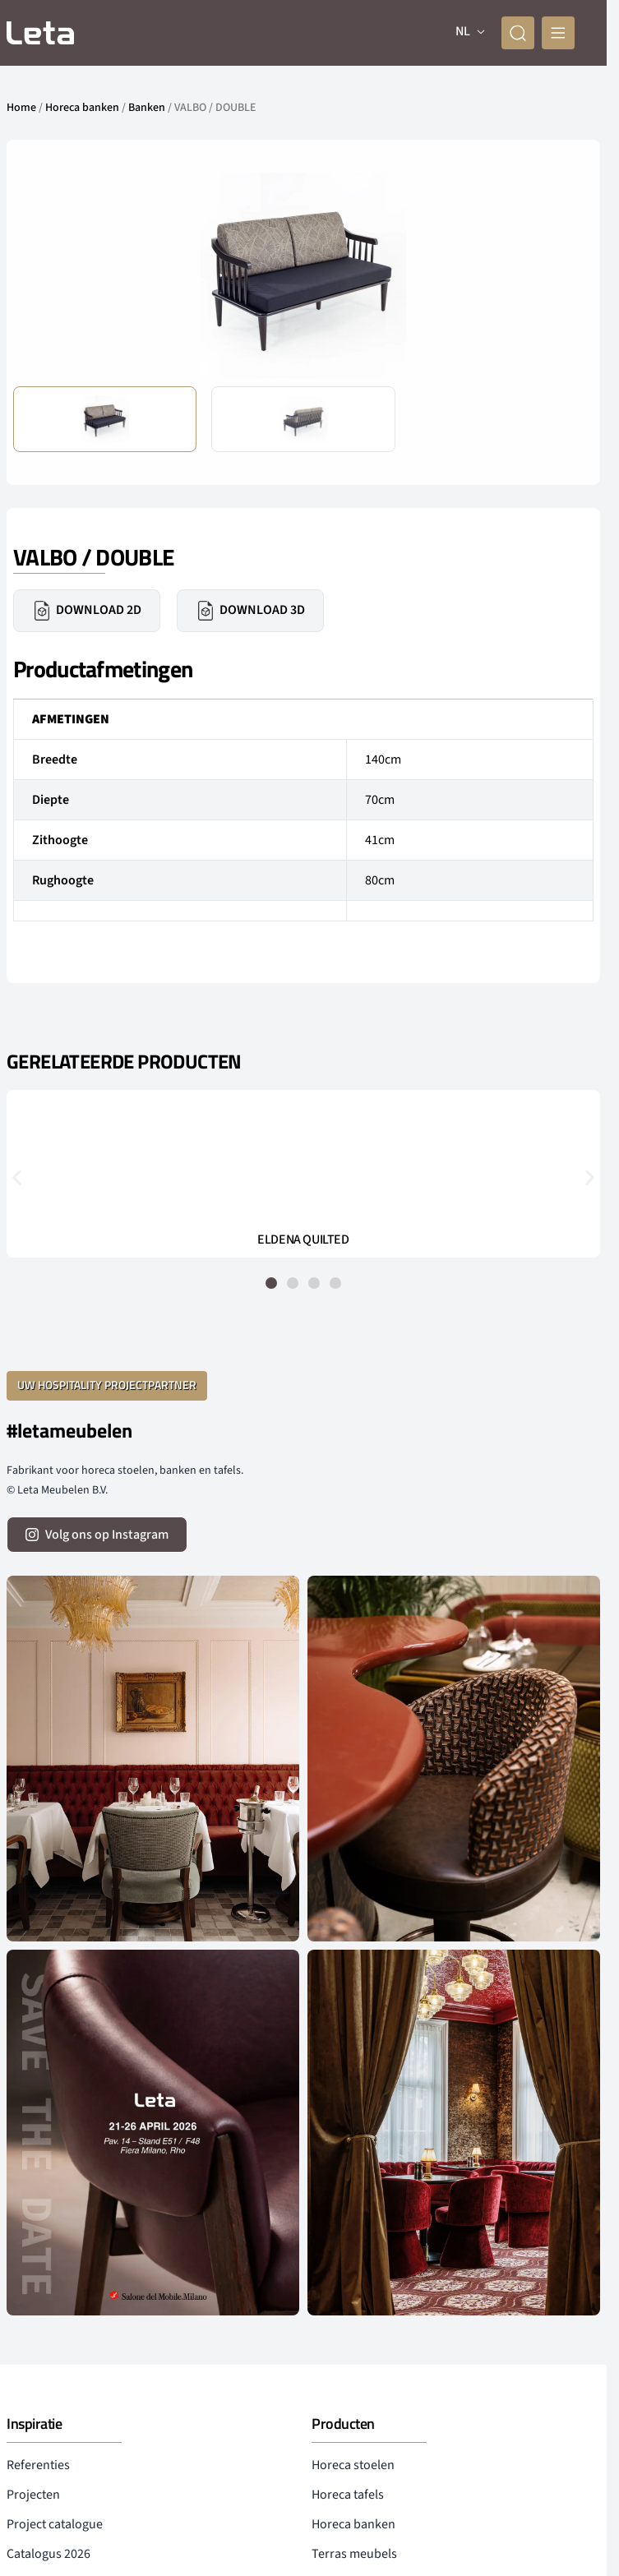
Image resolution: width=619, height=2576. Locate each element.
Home (21, 107)
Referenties (38, 2465)
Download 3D (250, 611)
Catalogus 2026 (48, 2554)
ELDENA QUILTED (303, 1239)
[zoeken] (518, 33)
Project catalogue (55, 2524)
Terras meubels (354, 2554)
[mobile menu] (558, 33)
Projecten (33, 2495)
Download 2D (86, 611)
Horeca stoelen (353, 2465)
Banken (146, 107)
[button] (17, 1177)
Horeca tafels (348, 2495)
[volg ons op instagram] (97, 1535)
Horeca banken (82, 107)
